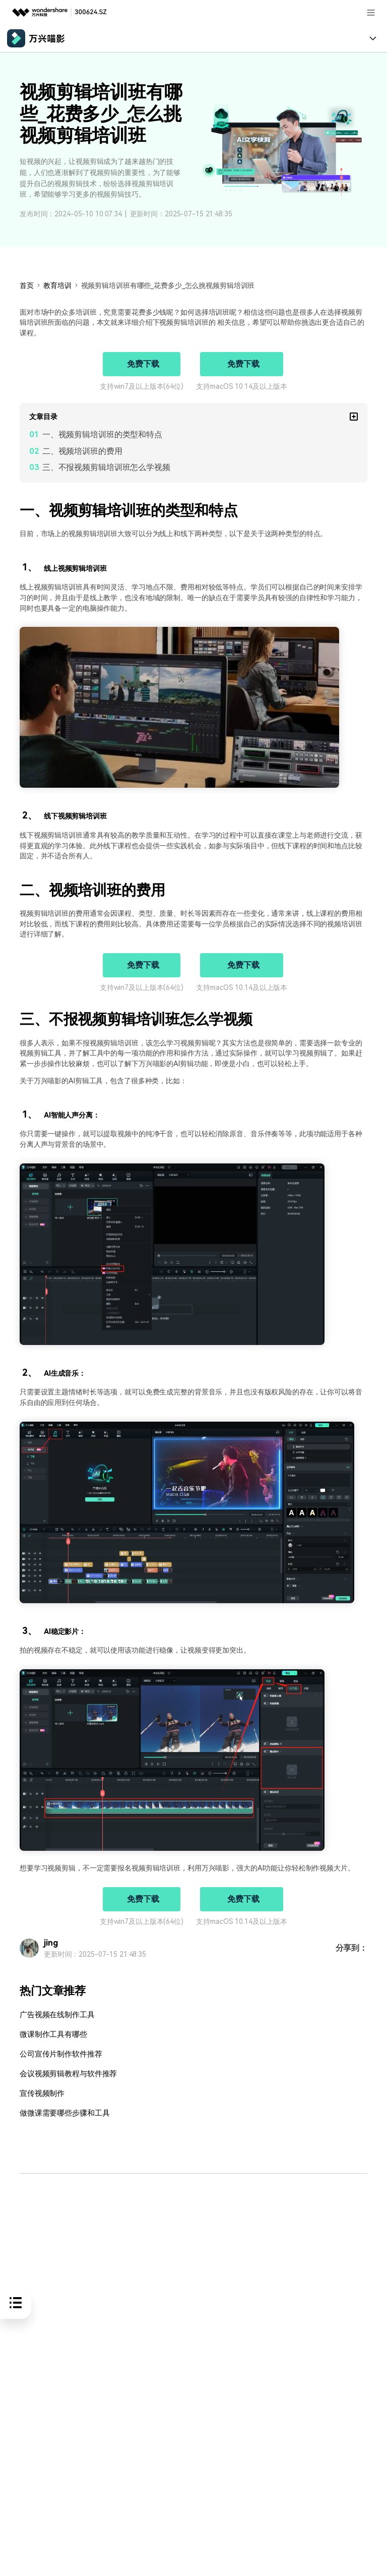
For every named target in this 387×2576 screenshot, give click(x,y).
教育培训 (57, 285)
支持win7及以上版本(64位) (141, 386)
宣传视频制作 (40, 2092)
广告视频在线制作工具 (55, 2015)
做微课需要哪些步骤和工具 (61, 2111)
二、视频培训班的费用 (82, 451)
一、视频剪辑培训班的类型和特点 (102, 434)
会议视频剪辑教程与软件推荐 (65, 2073)
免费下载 (143, 364)
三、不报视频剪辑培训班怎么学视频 (106, 467)
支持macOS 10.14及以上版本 (241, 386)
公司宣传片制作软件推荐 (58, 2054)
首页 (27, 285)
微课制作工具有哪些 (51, 2034)
